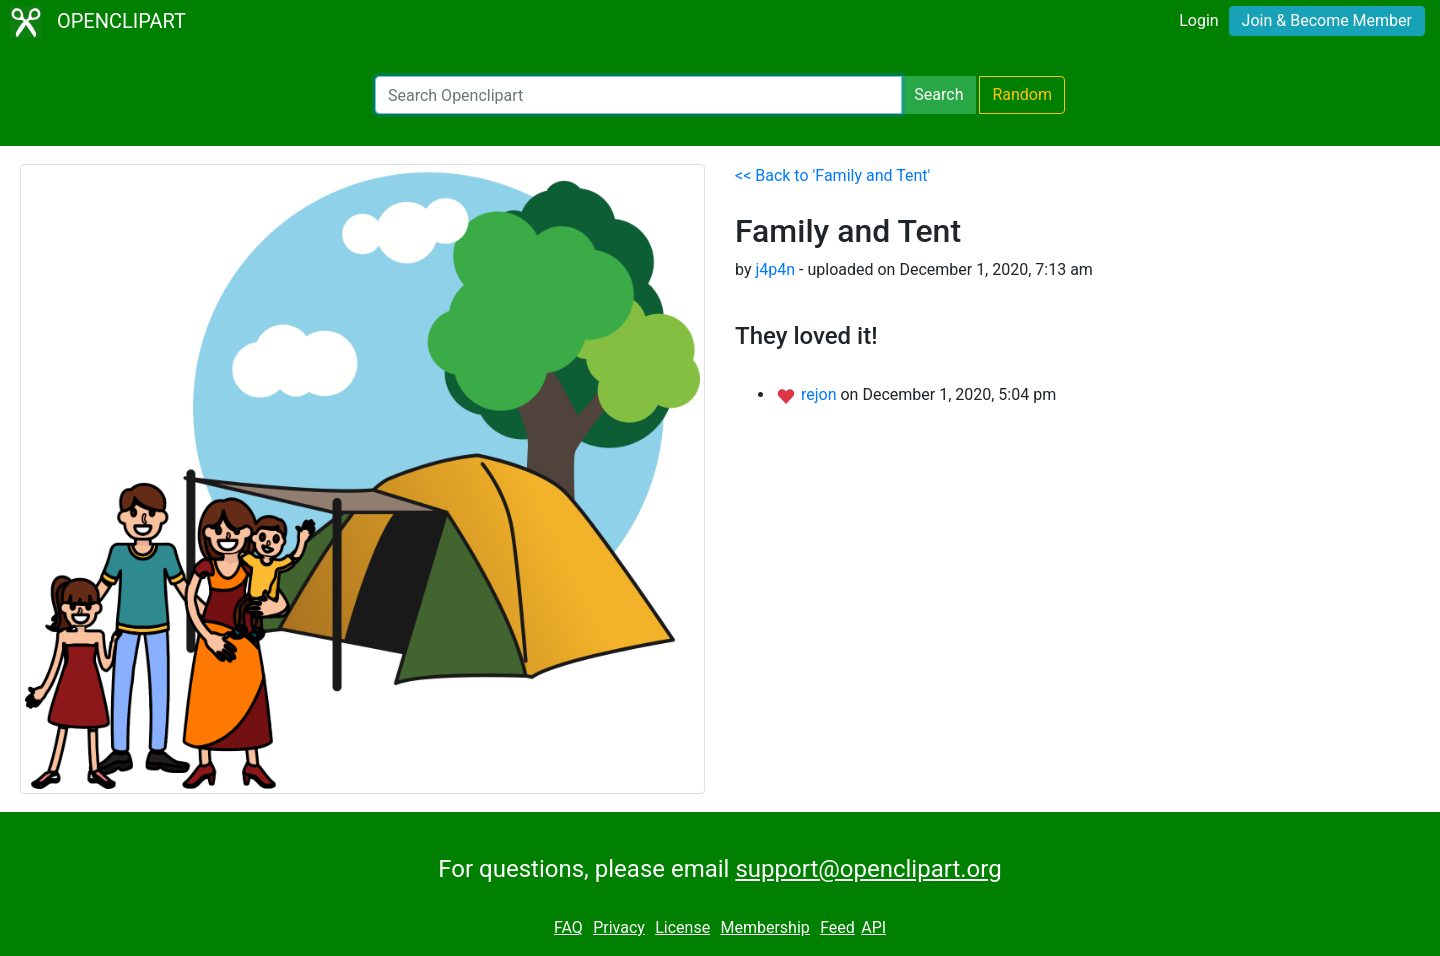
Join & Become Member (1327, 20)
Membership (764, 927)
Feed (837, 927)
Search (938, 94)
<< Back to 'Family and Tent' (832, 175)
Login (1198, 20)
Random (1022, 94)
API (873, 927)
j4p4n (775, 269)
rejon (821, 394)
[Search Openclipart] (638, 95)
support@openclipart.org (868, 869)
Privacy (619, 927)
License (682, 927)
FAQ (568, 927)
